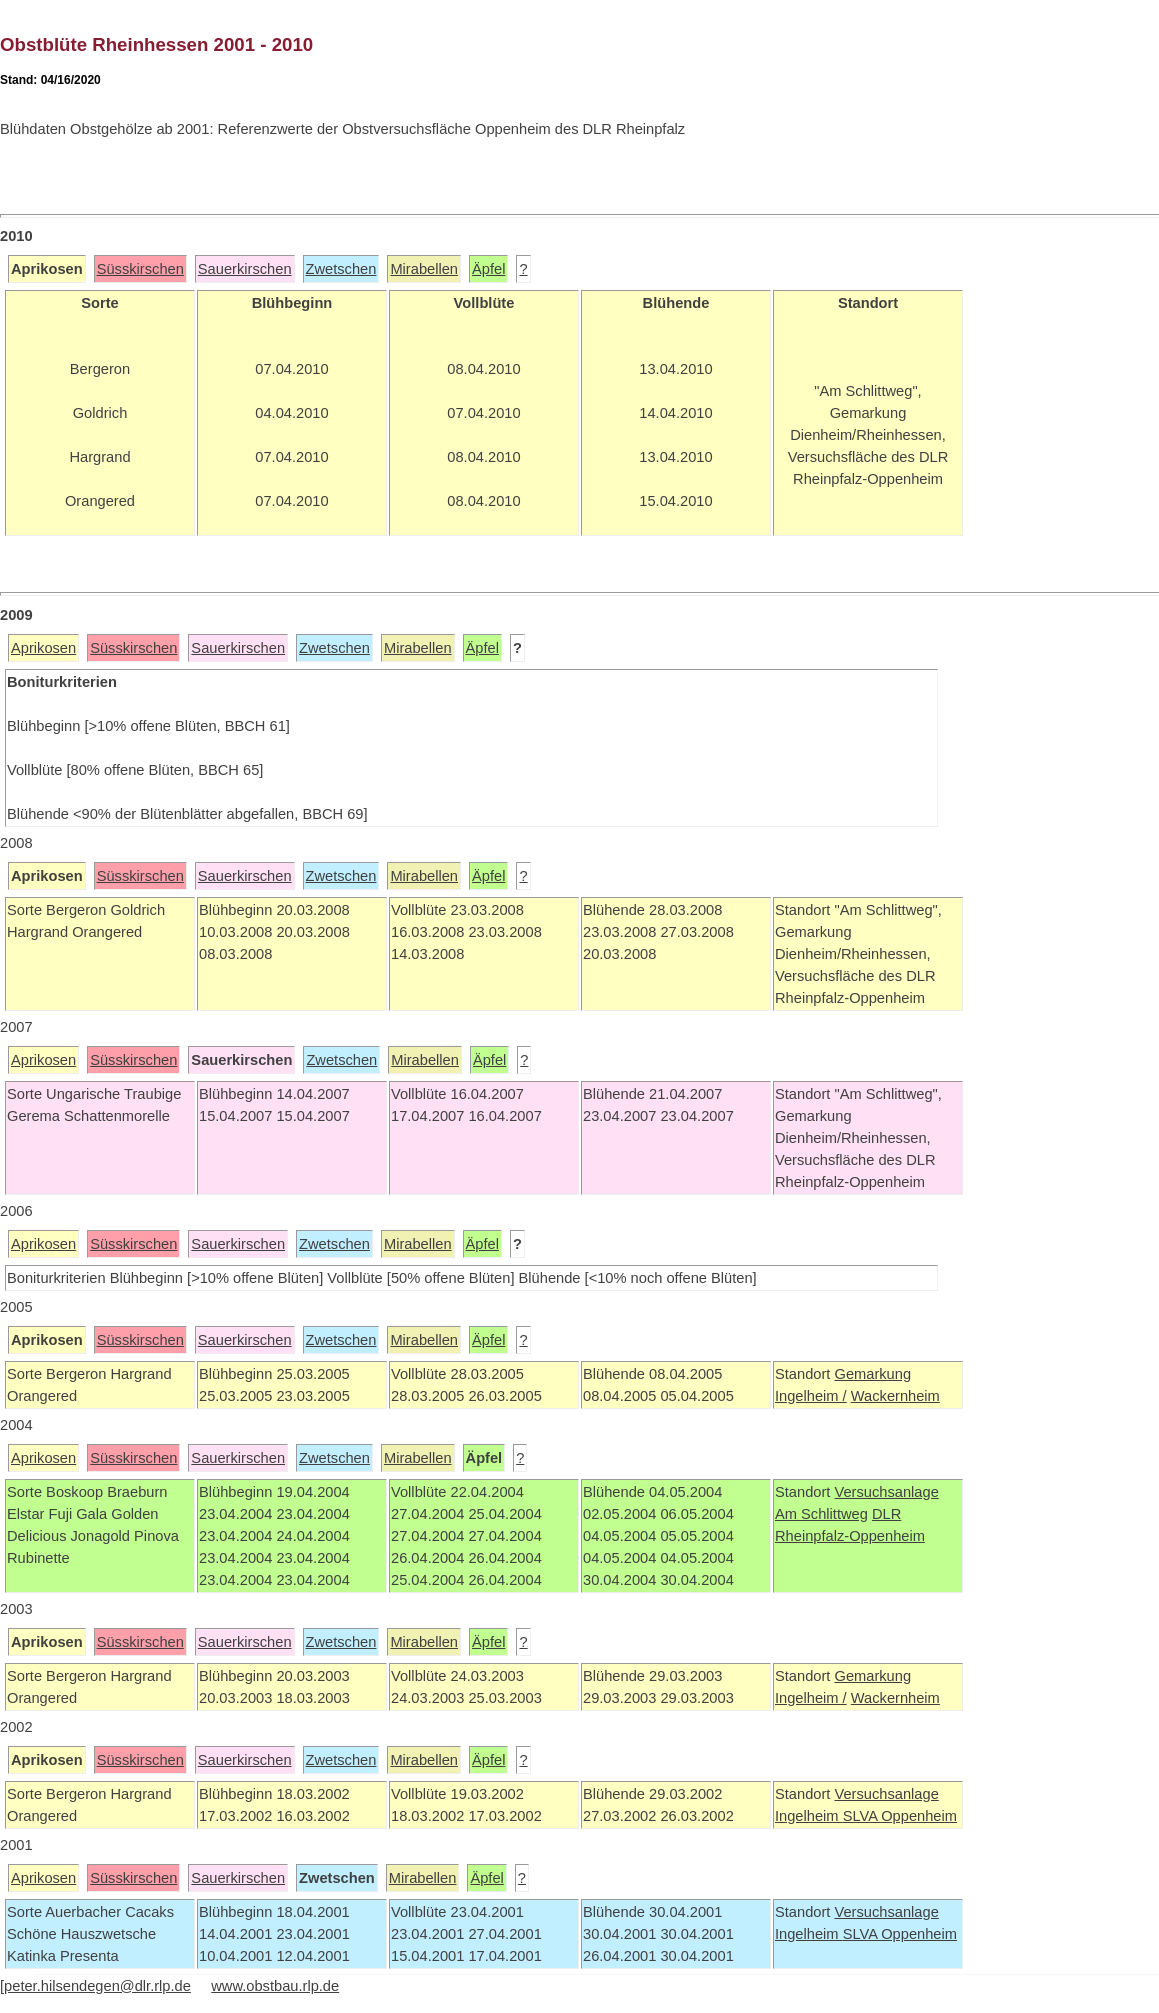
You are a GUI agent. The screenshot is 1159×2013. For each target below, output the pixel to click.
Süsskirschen (140, 269)
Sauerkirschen (245, 269)
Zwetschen (341, 269)
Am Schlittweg (821, 1514)
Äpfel (488, 269)
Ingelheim (809, 1816)
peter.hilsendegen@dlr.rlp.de (97, 1986)
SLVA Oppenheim (900, 1816)
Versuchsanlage (886, 1492)
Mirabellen (424, 269)
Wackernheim (895, 1396)
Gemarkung (872, 1374)
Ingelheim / (811, 1396)
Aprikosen (43, 648)
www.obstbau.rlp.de (275, 1986)
